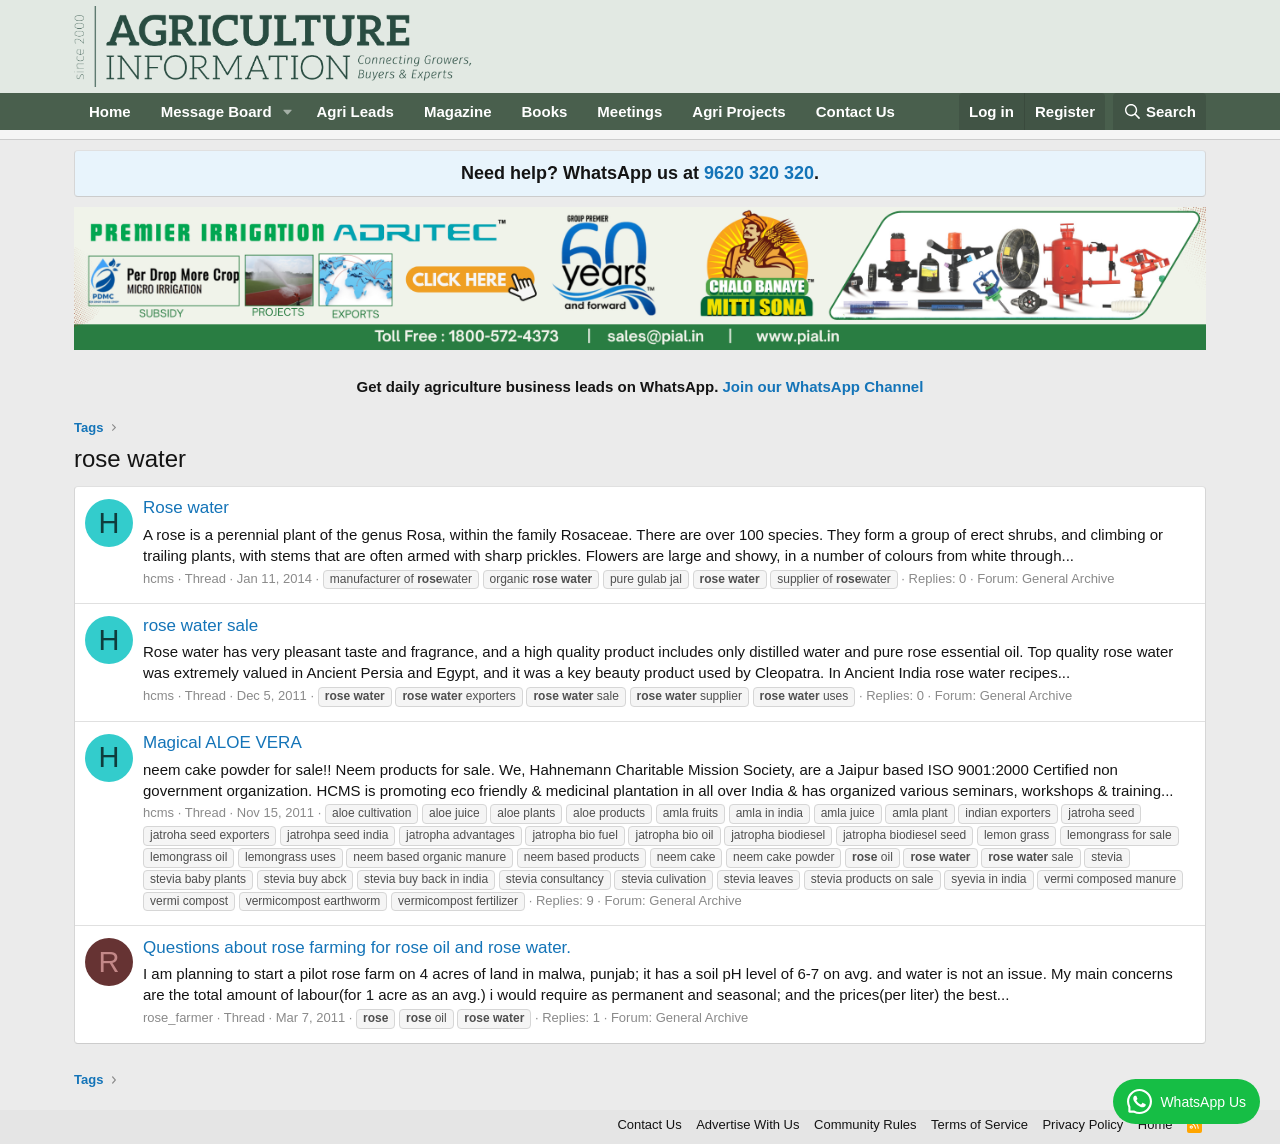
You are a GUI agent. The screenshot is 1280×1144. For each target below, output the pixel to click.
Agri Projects (738, 111)
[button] (287, 111)
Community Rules (865, 1124)
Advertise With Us (747, 1124)
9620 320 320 (759, 173)
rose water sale (200, 625)
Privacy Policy (1082, 1124)
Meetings (629, 111)
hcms (158, 578)
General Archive (1068, 578)
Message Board (216, 111)
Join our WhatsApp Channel (823, 386)
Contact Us (855, 111)
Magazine (458, 111)
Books (544, 111)
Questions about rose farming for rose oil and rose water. (357, 947)
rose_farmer (178, 1017)
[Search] (1160, 111)
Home (110, 111)
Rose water (186, 507)
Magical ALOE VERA (222, 742)
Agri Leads (355, 111)
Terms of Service (979, 1124)
